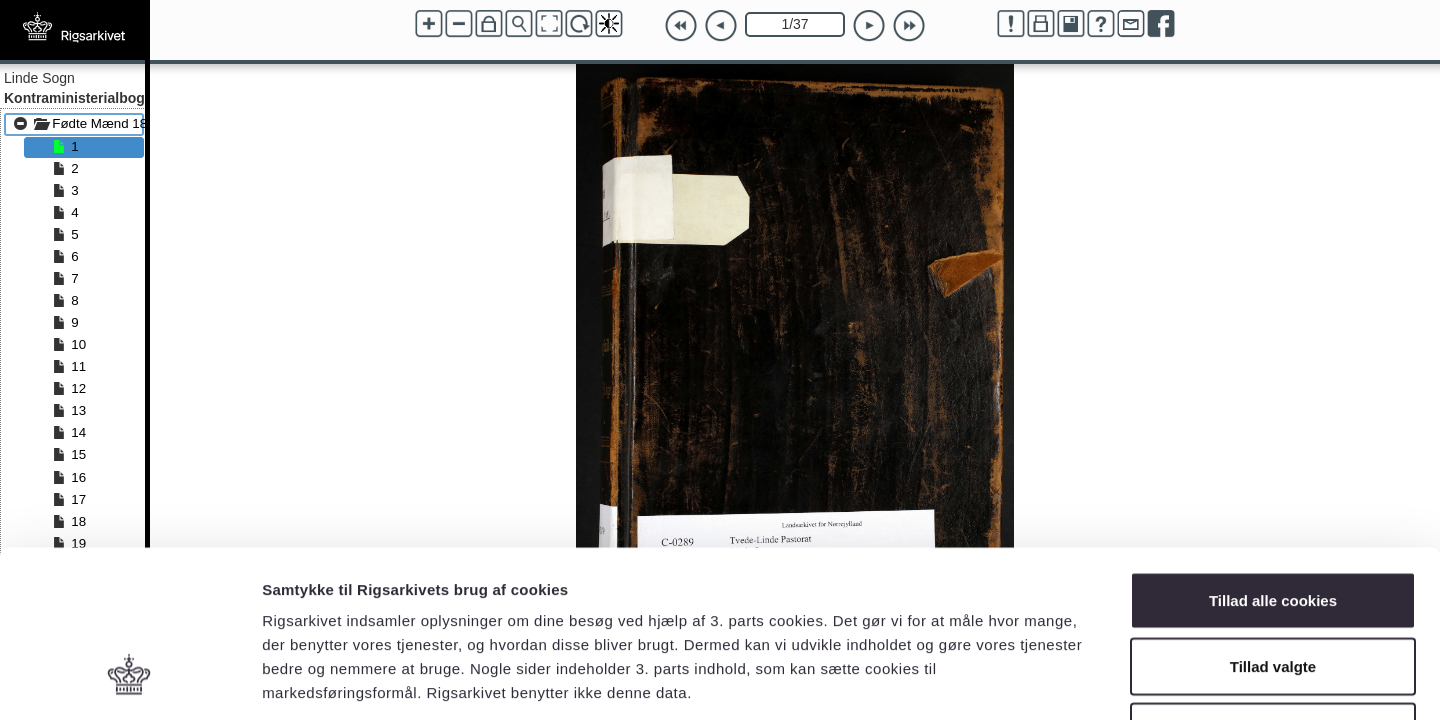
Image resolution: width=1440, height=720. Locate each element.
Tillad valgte (1273, 523)
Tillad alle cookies (1273, 457)
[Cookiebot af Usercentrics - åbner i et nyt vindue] (129, 681)
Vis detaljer (1039, 680)
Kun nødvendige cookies (1273, 588)
